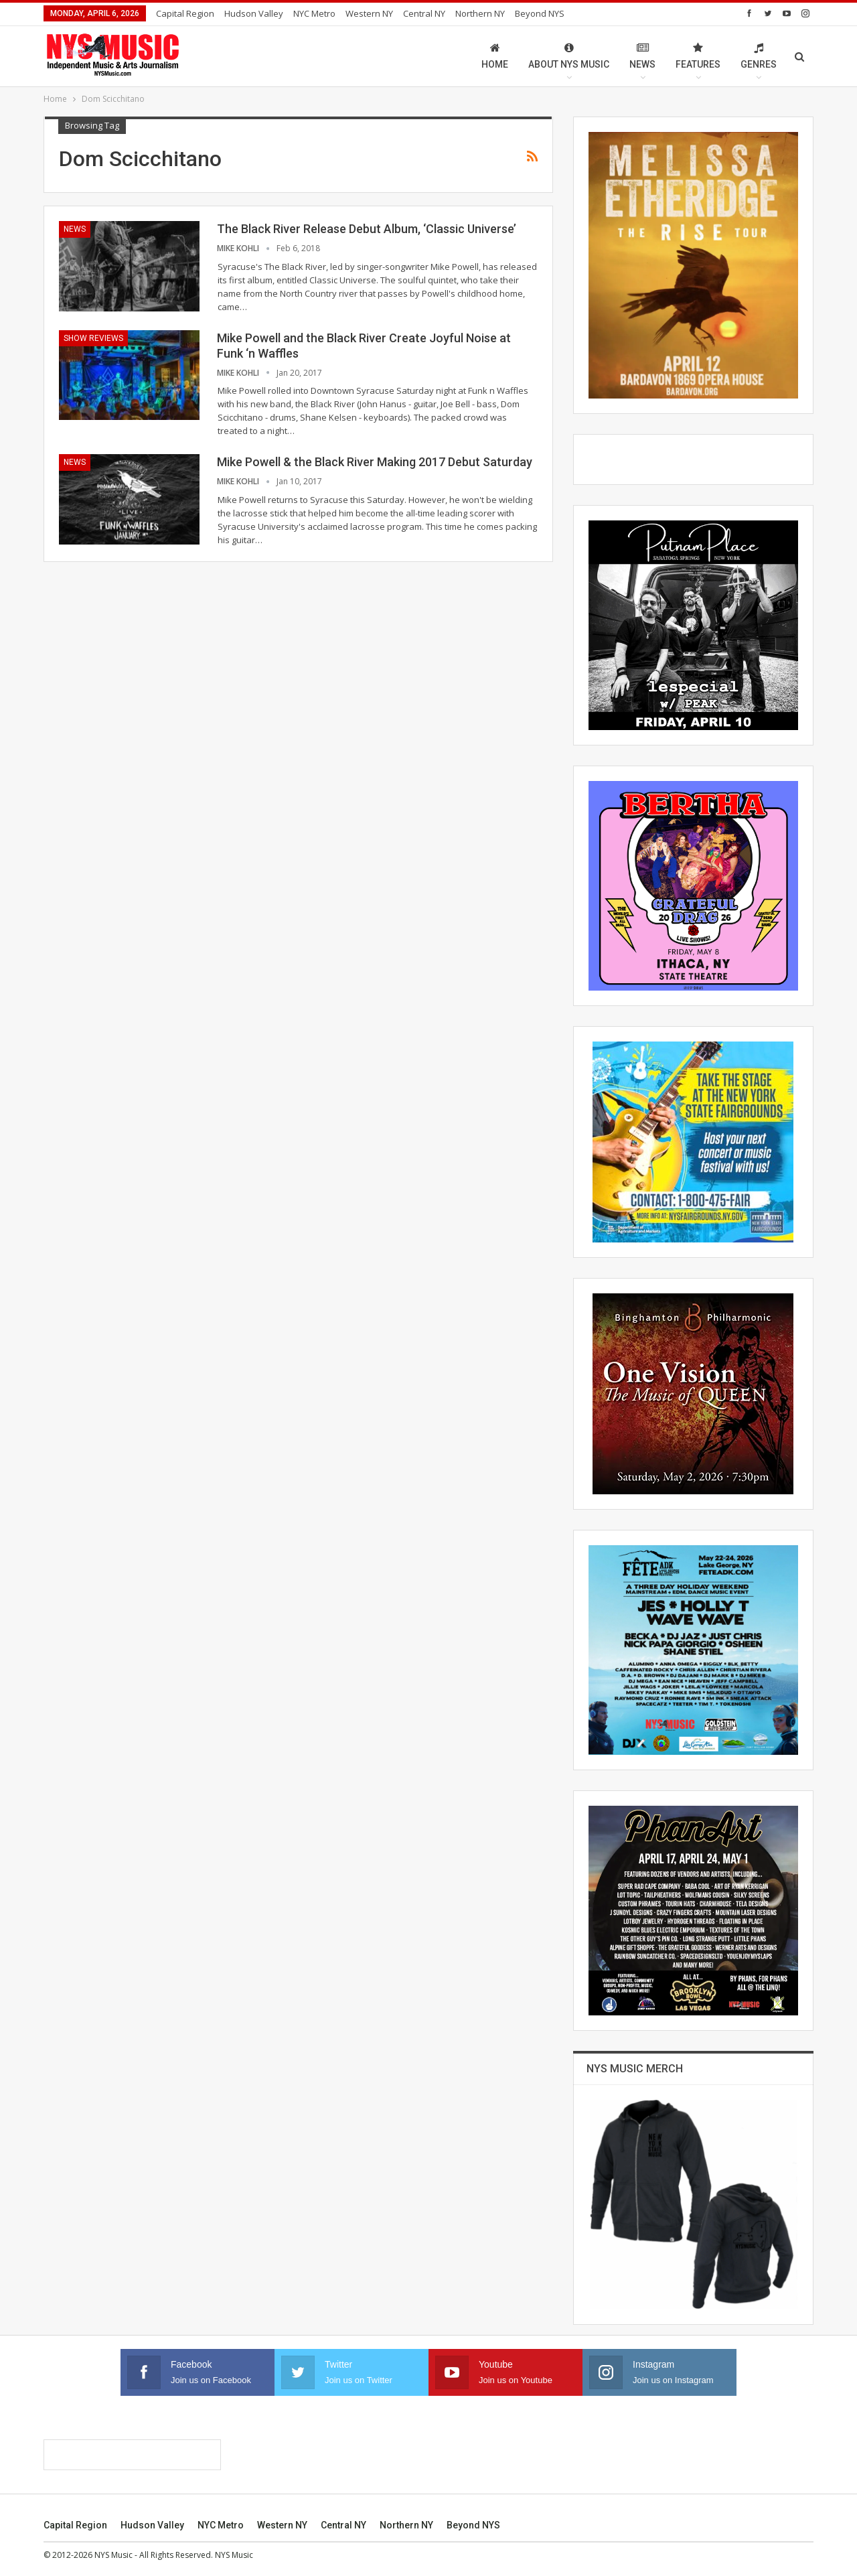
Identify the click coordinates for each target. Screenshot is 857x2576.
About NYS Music (568, 56)
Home (494, 56)
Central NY (424, 13)
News (642, 56)
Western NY (369, 13)
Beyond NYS (539, 13)
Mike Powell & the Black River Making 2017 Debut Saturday (374, 462)
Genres (758, 56)
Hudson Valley (253, 13)
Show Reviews (93, 338)
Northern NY (480, 13)
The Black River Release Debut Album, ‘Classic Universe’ (366, 229)
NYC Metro (314, 13)
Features (698, 56)
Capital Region (185, 13)
